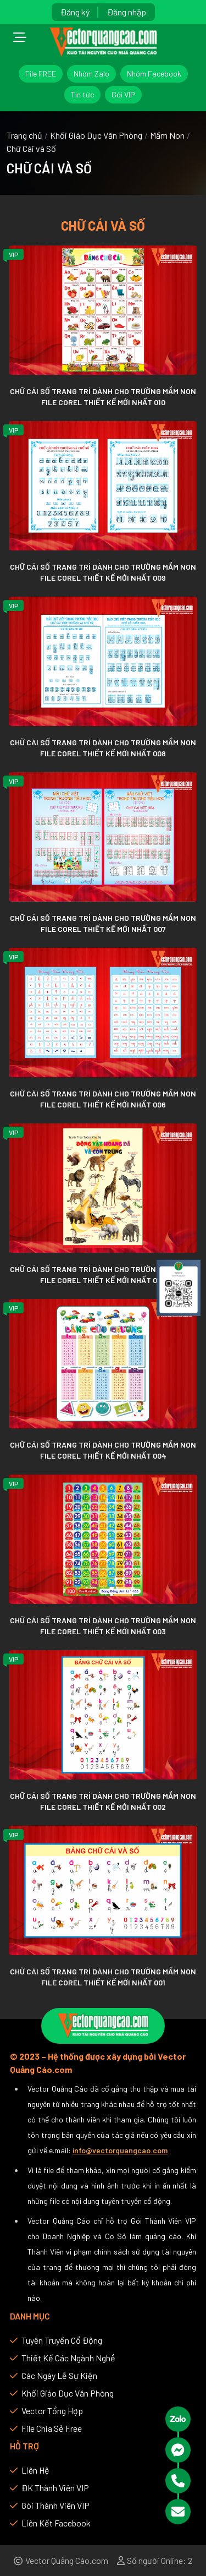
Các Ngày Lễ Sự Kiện (53, 2375)
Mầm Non (167, 135)
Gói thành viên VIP (50, 2505)
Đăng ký (75, 12)
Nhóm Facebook (154, 73)
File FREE (40, 73)
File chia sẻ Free (46, 2428)
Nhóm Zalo (91, 73)
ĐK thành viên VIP (49, 2487)
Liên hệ (29, 2470)
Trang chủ (24, 135)
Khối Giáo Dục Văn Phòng (96, 135)
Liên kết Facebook (50, 2523)
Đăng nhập (126, 12)
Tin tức (82, 94)
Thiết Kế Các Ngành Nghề (62, 2358)
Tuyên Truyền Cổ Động (56, 2340)
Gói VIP (123, 94)
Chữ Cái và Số (31, 148)
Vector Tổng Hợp (46, 2410)
